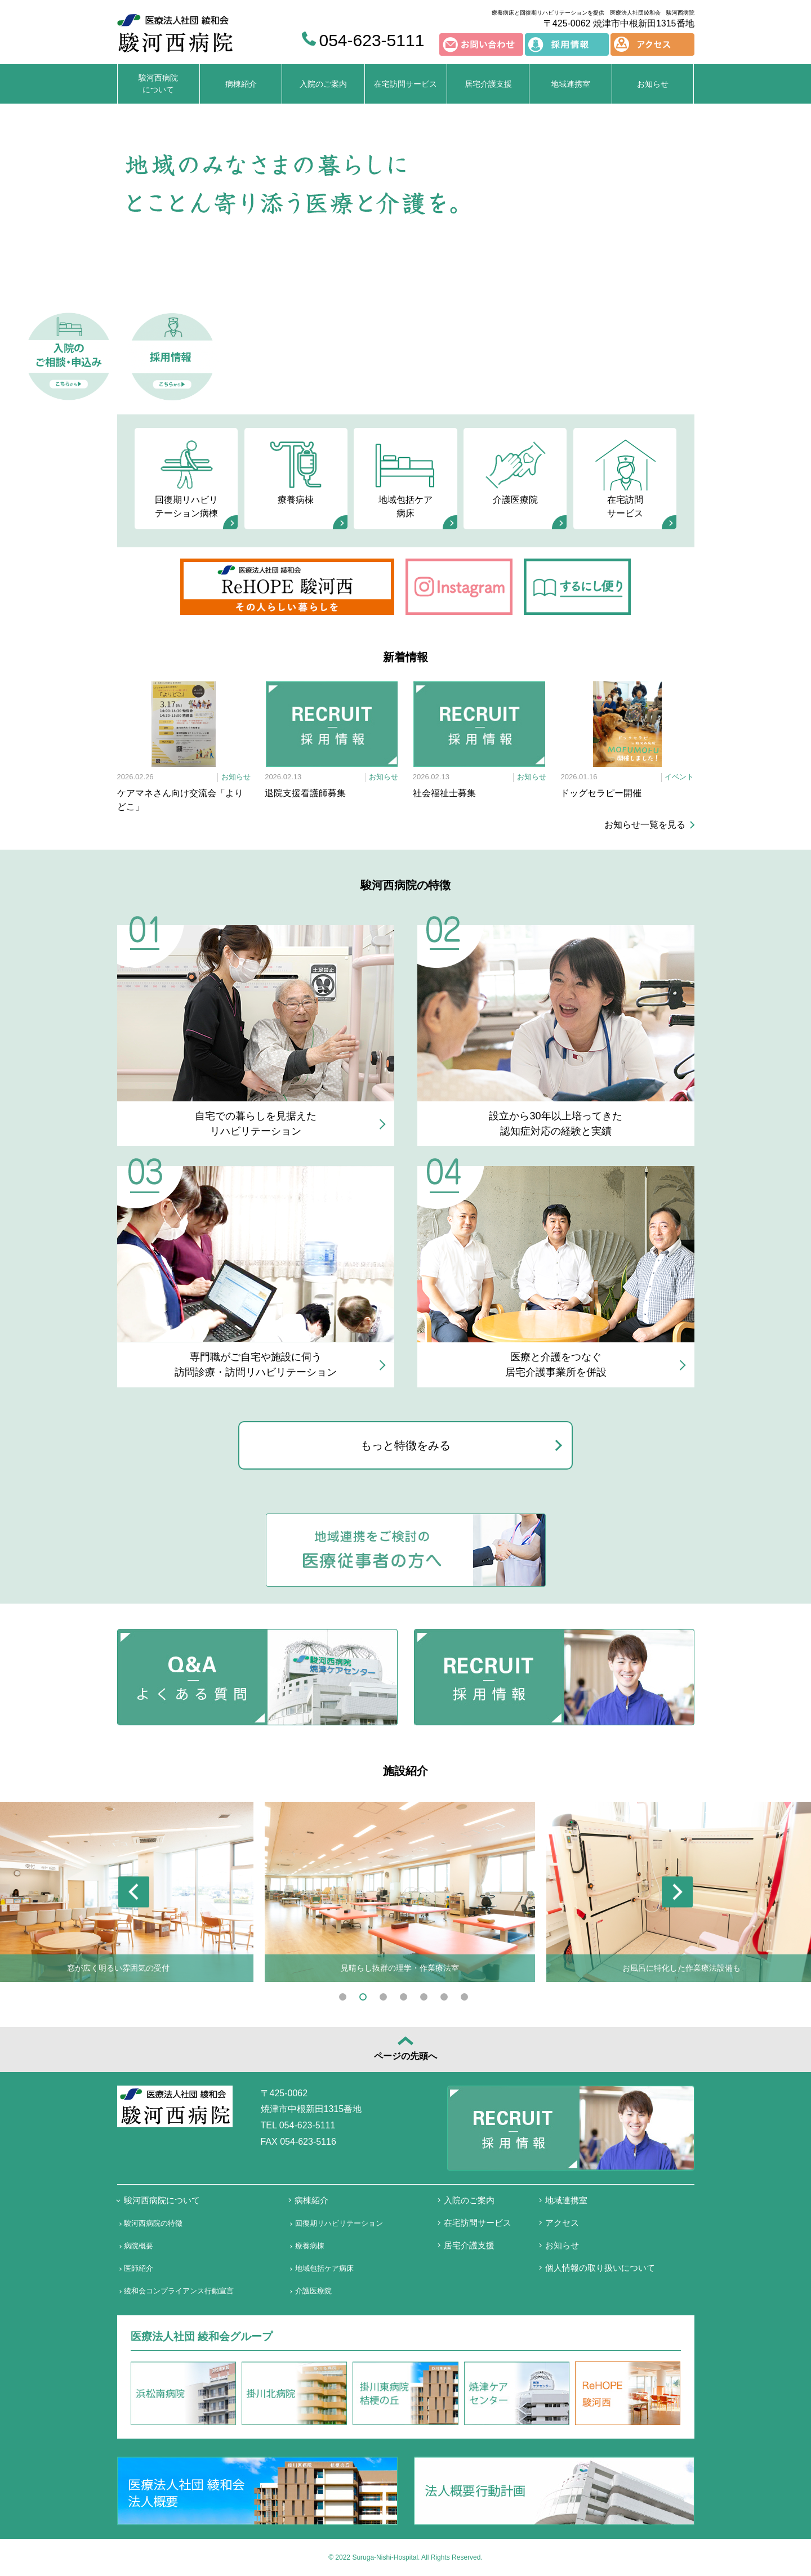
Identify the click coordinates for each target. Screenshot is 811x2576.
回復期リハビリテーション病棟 (186, 477)
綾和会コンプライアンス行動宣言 (179, 2291)
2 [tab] (365, 1998)
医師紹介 (138, 2268)
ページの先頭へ (405, 2048)
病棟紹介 (241, 83)
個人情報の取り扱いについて (600, 2268)
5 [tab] (425, 1998)
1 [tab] (344, 1998)
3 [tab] (385, 1998)
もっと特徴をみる (405, 1445)
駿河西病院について (158, 83)
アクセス (562, 2222)
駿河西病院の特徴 (153, 2223)
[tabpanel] (400, 1892)
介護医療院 (515, 471)
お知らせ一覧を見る (644, 824)
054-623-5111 (363, 40)
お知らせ (653, 83)
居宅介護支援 (488, 83)
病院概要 (138, 2246)
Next (677, 1891)
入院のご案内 (323, 83)
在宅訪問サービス (405, 83)
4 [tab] (405, 1998)
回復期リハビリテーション (339, 2223)
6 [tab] (446, 1998)
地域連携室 (570, 83)
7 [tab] (466, 1998)
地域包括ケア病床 (405, 477)
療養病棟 (295, 471)
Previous (133, 1891)
